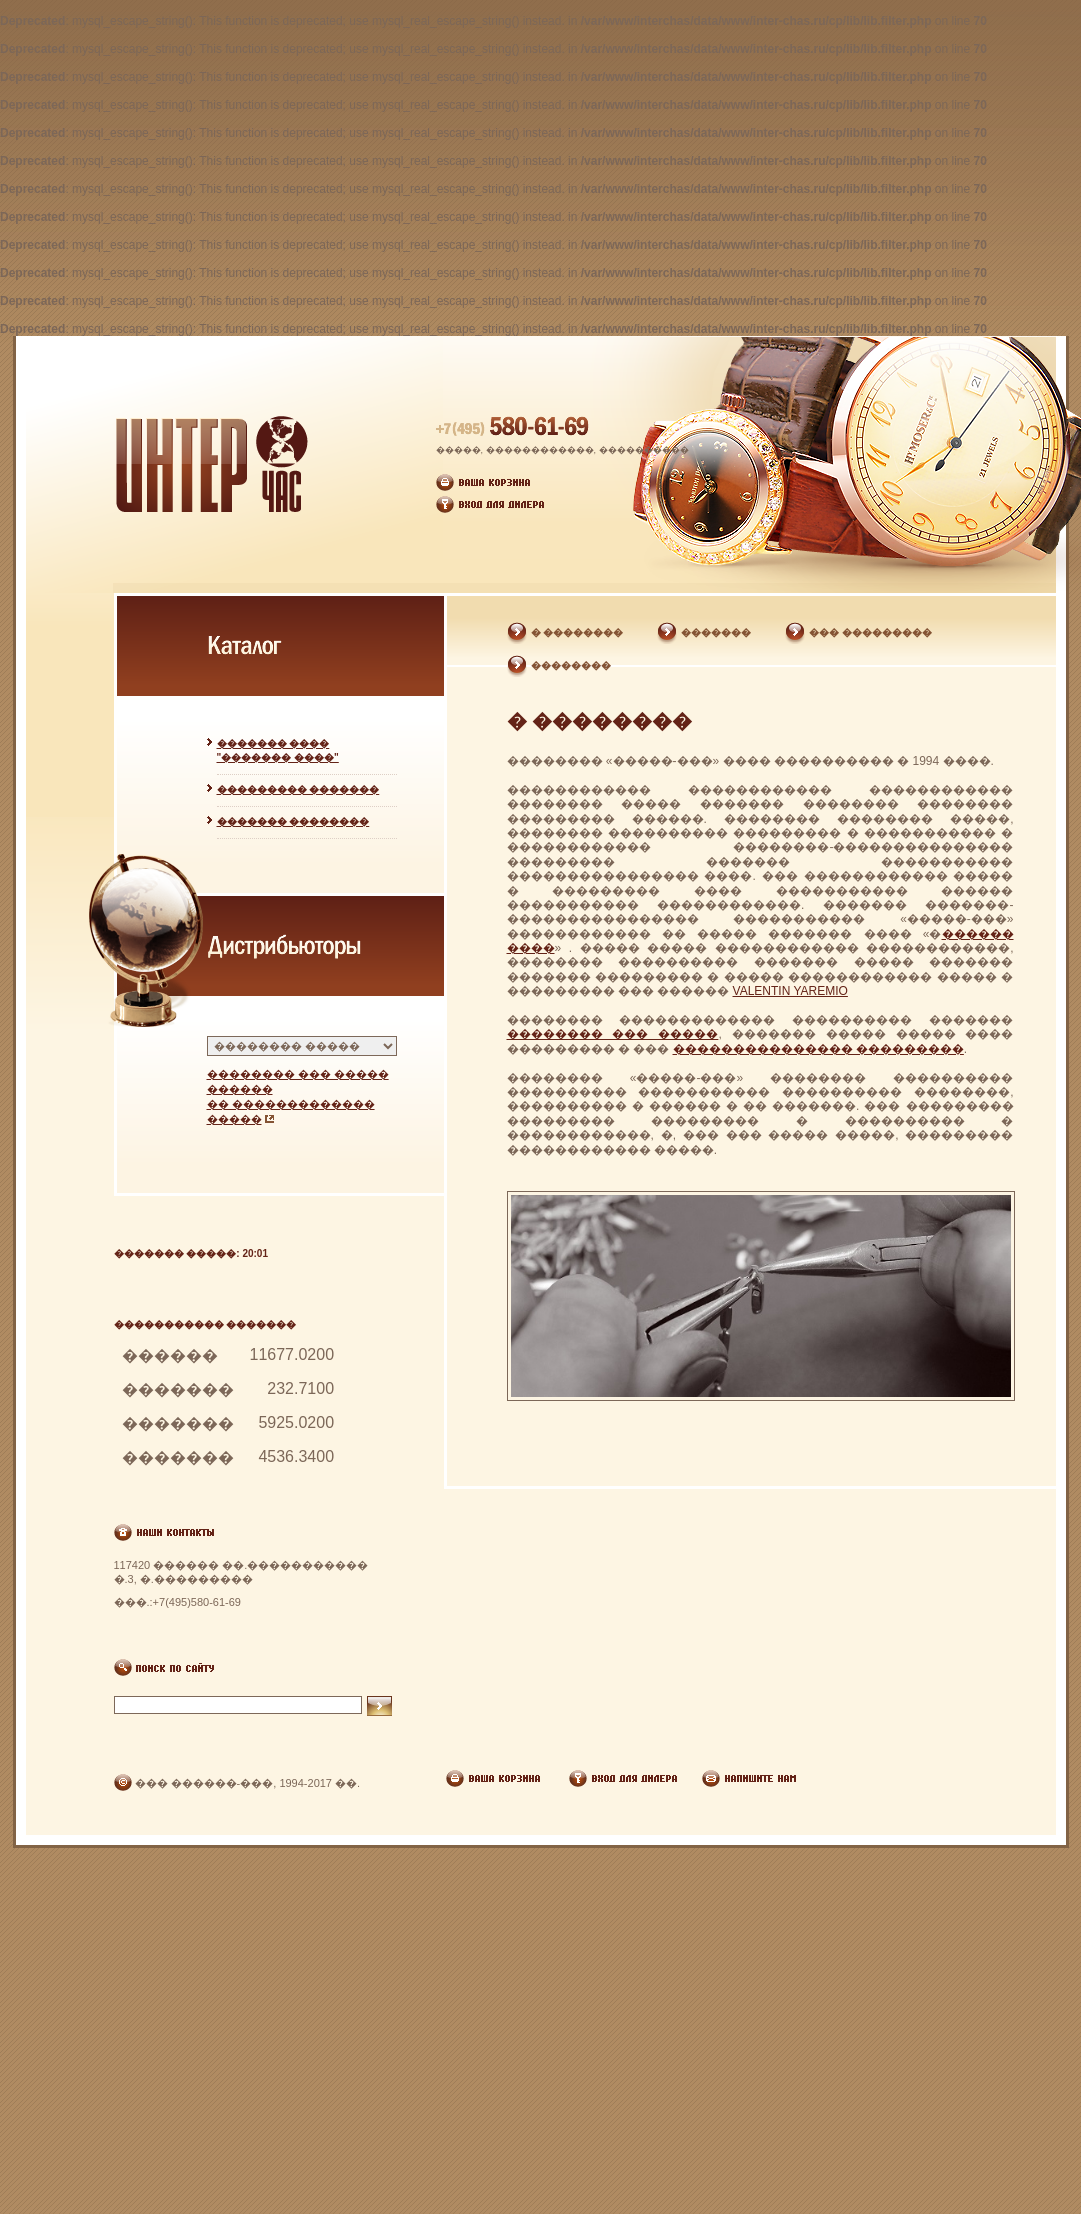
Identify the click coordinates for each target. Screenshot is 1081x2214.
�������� (571, 665)
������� (716, 632)
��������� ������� (298, 789)
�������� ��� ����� (613, 1034)
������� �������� (293, 821)
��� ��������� (870, 632)
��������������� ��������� (818, 1049)
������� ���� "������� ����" (278, 750)
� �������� (577, 632)
